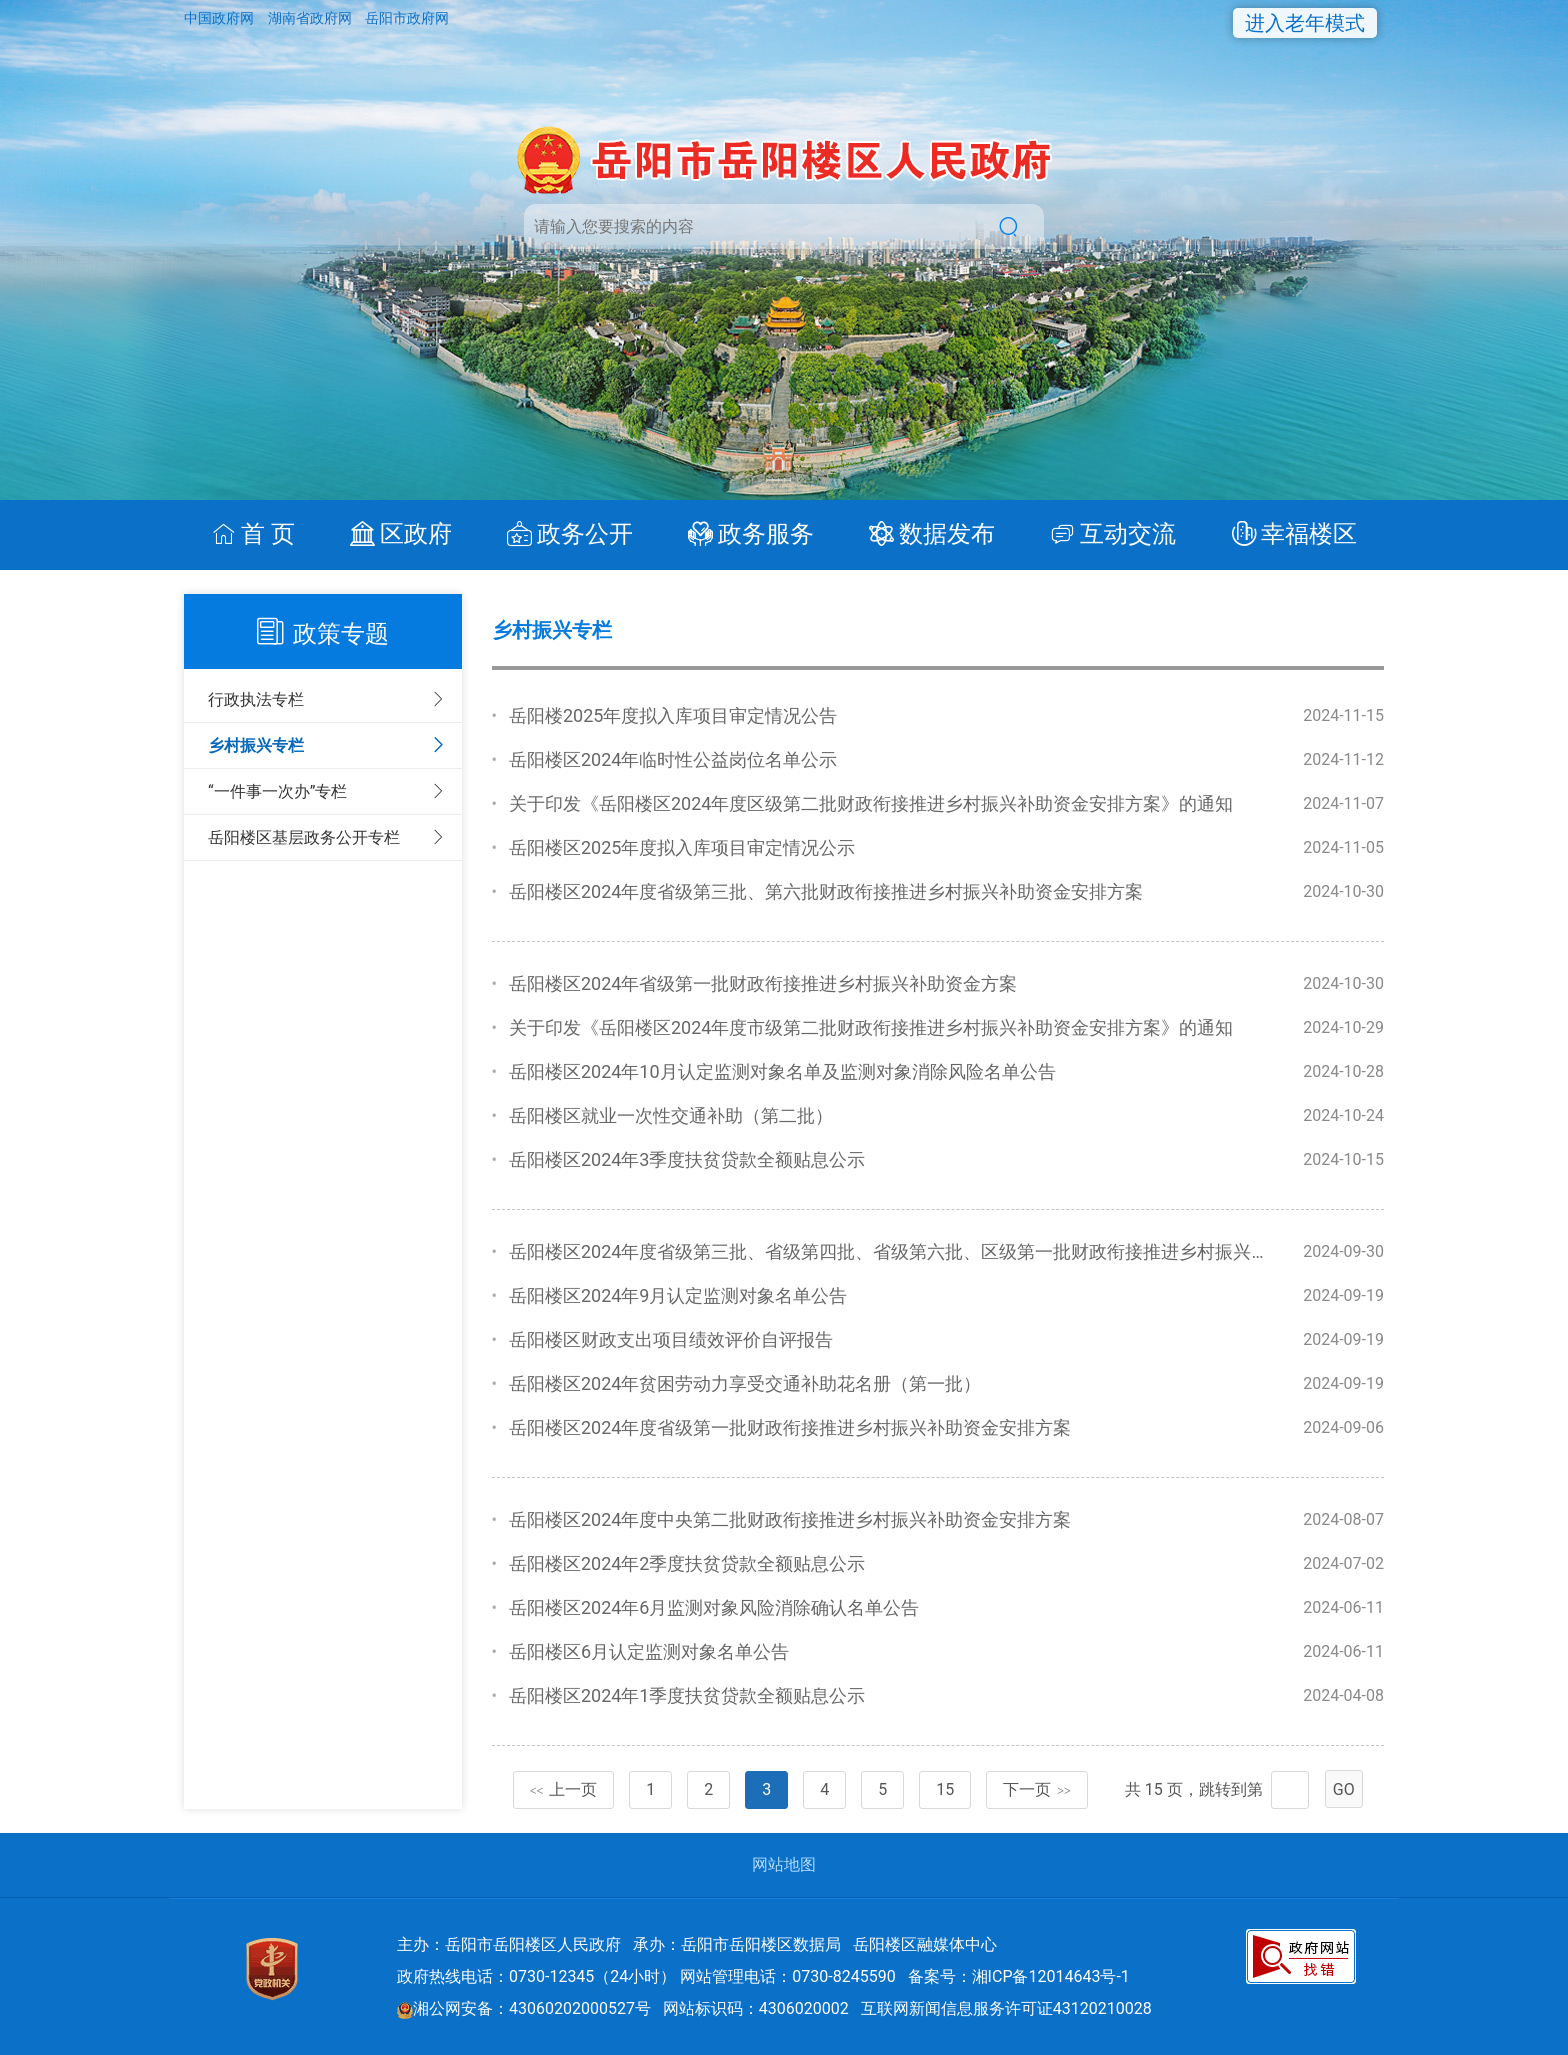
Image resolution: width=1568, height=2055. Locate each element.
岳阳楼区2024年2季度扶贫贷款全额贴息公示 (687, 1563)
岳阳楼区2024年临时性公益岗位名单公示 (673, 759)
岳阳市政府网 (407, 18)
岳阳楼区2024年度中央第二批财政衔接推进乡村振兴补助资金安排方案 (790, 1519)
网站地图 (784, 1864)
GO (1344, 1789)
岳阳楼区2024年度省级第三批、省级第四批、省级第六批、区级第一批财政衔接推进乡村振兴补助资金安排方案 (952, 1251)
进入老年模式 (1305, 23)
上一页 (564, 1789)
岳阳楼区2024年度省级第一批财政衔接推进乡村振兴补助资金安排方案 (790, 1427)
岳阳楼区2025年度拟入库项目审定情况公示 (682, 847)
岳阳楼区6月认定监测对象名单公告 (649, 1651)
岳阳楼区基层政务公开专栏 (304, 837)
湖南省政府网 (311, 18)
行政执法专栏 (256, 699)
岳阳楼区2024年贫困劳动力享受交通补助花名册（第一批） (745, 1383)
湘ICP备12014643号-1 (1051, 1976)
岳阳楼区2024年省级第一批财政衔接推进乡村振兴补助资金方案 (763, 983)
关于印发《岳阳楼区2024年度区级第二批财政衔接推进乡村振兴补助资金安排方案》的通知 (871, 803)
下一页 (1037, 1789)
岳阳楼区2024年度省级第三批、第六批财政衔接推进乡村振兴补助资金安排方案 (826, 891)
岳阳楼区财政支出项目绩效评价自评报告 (671, 1339)
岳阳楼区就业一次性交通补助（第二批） (671, 1115)
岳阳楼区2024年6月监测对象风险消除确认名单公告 (714, 1607)
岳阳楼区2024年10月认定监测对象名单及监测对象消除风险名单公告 (782, 1071)
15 (945, 1789)
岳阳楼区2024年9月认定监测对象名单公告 (678, 1295)
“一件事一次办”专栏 (277, 791)
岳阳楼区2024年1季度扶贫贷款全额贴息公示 (687, 1695)
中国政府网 (220, 18)
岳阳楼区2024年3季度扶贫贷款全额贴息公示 (687, 1159)
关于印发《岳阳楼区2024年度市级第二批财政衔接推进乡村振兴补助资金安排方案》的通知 (871, 1027)
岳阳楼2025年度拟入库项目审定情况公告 (673, 715)
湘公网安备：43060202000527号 (524, 2008)
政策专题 (341, 634)
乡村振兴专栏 (256, 745)
